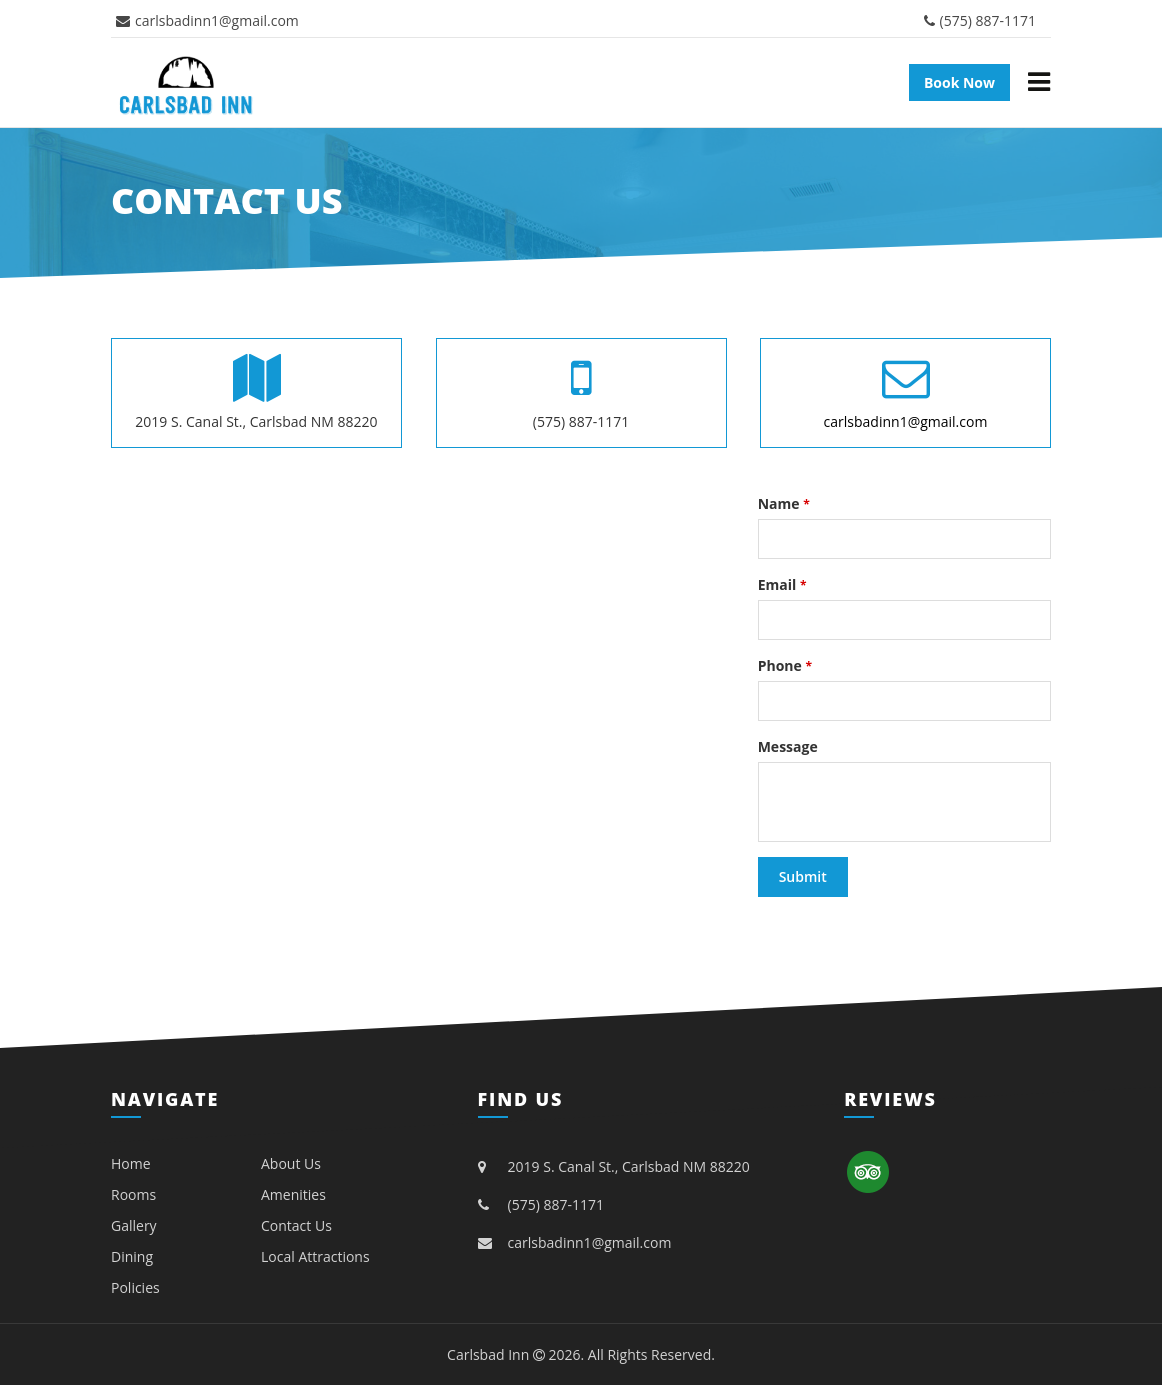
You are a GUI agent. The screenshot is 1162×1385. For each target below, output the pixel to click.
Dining (132, 1256)
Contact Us (296, 1225)
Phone (785, 665)
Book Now (959, 82)
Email (782, 584)
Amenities (293, 1194)
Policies (135, 1287)
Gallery (134, 1225)
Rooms (133, 1194)
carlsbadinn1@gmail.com (207, 20)
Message (788, 746)
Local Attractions (315, 1256)
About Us (291, 1163)
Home (131, 1163)
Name (784, 503)
